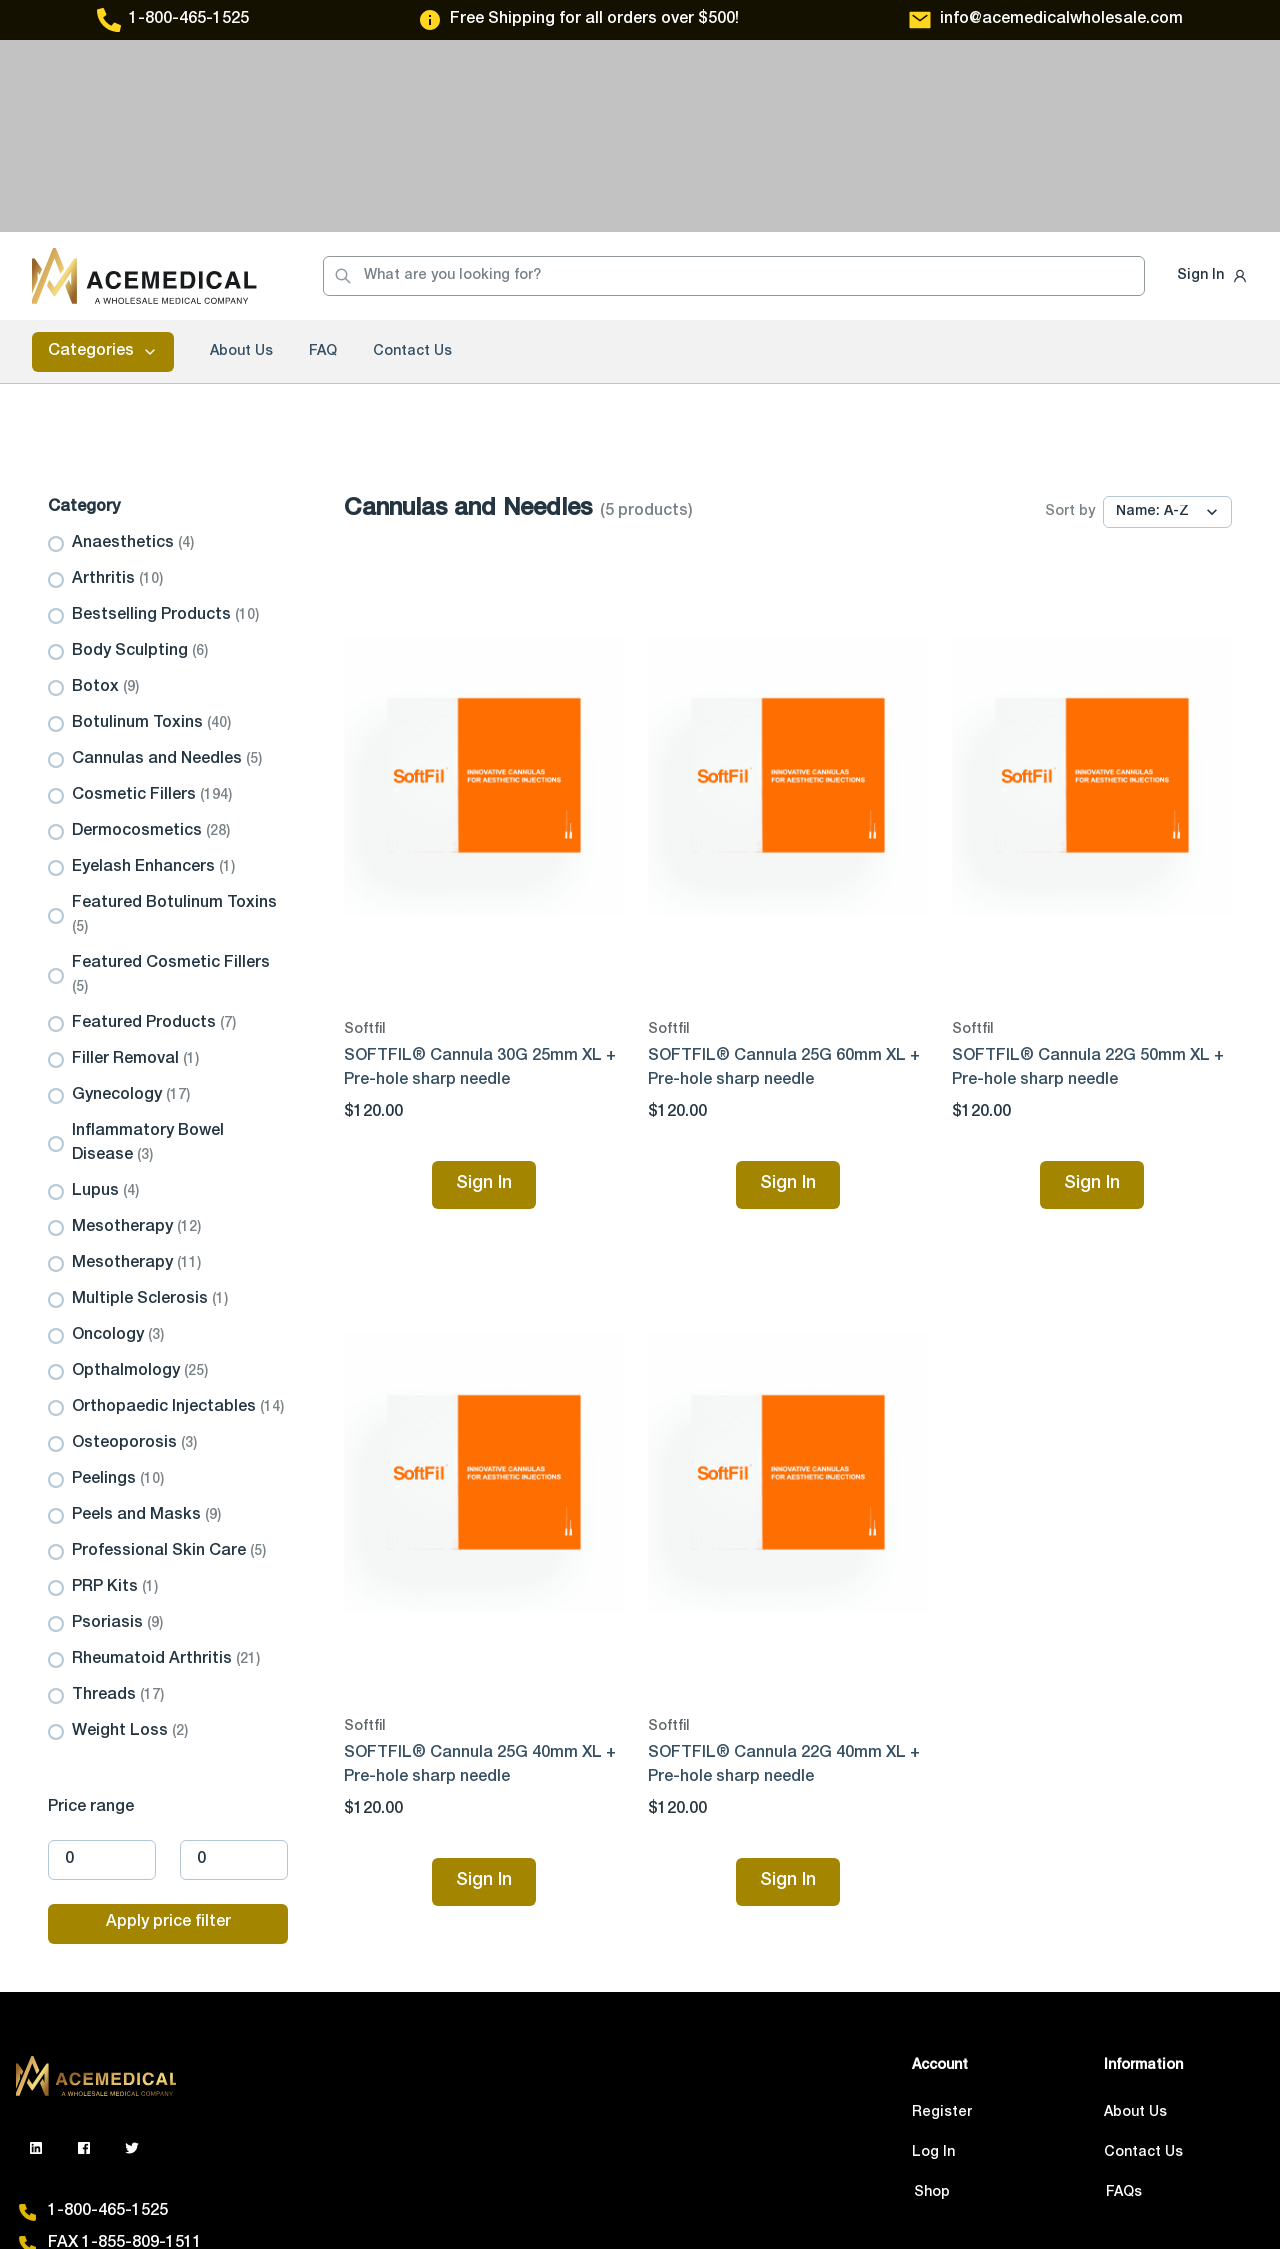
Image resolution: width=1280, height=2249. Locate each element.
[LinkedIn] (36, 1956)
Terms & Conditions (420, 2189)
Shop (932, 2001)
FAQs (1124, 2001)
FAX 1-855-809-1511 (125, 2052)
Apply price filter (168, 1731)
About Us (241, 160)
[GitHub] (84, 1956)
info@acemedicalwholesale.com (1061, 20)
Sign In (1200, 84)
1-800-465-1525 (189, 20)
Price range (91, 1616)
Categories (103, 160)
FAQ (323, 160)
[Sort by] (1167, 320)
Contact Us (412, 160)
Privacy (285, 2189)
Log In (933, 1961)
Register (942, 1921)
